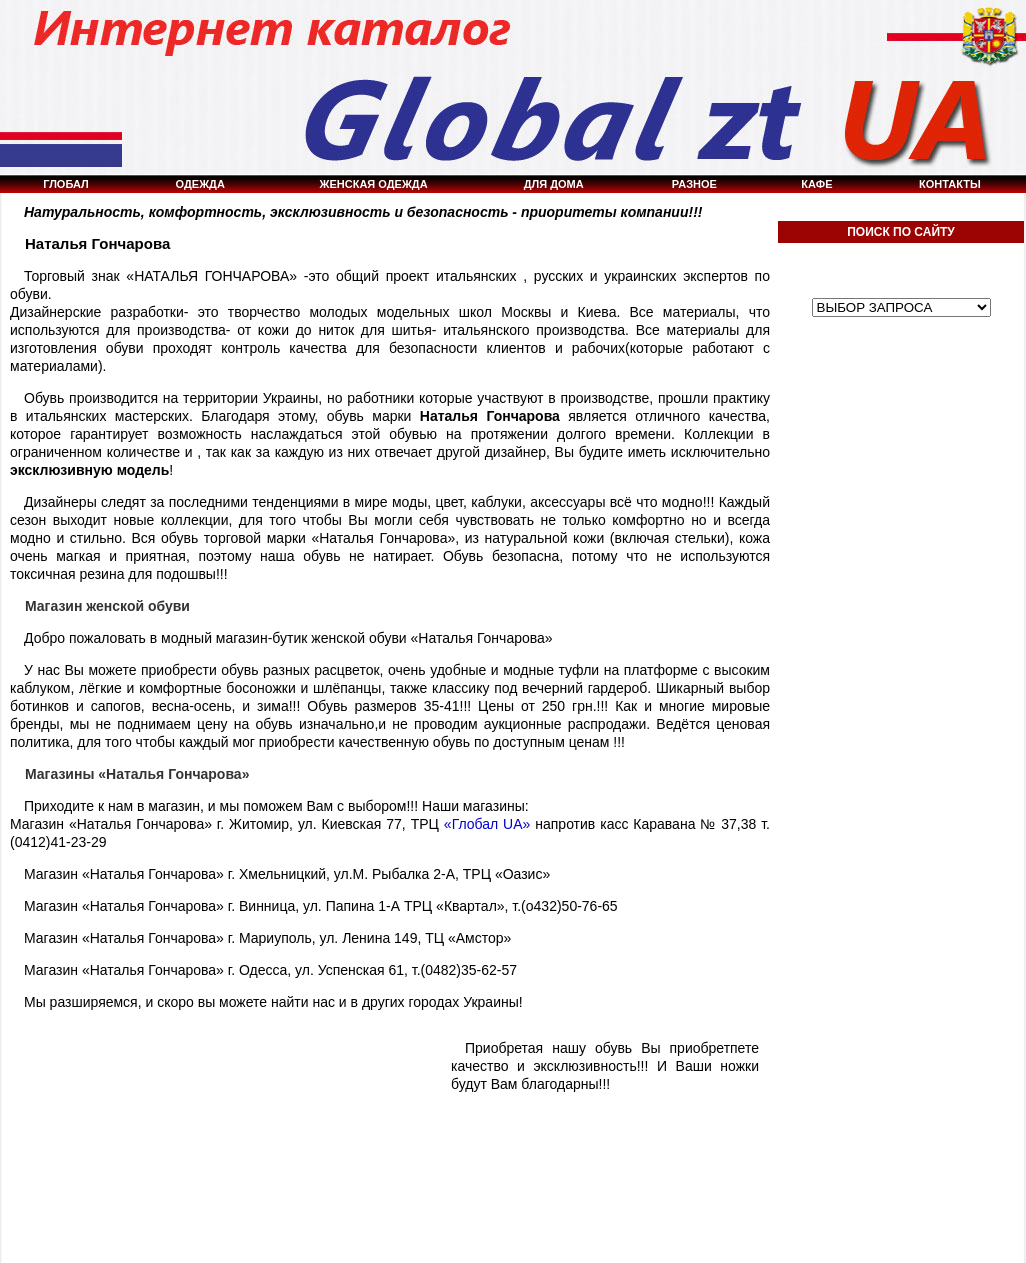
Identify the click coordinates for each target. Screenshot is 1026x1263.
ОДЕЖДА (200, 184)
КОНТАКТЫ (950, 184)
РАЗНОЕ (694, 184)
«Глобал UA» (487, 824)
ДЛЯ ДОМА (554, 184)
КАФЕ (816, 184)
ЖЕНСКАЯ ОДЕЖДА (374, 184)
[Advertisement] (901, 759)
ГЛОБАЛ (66, 184)
